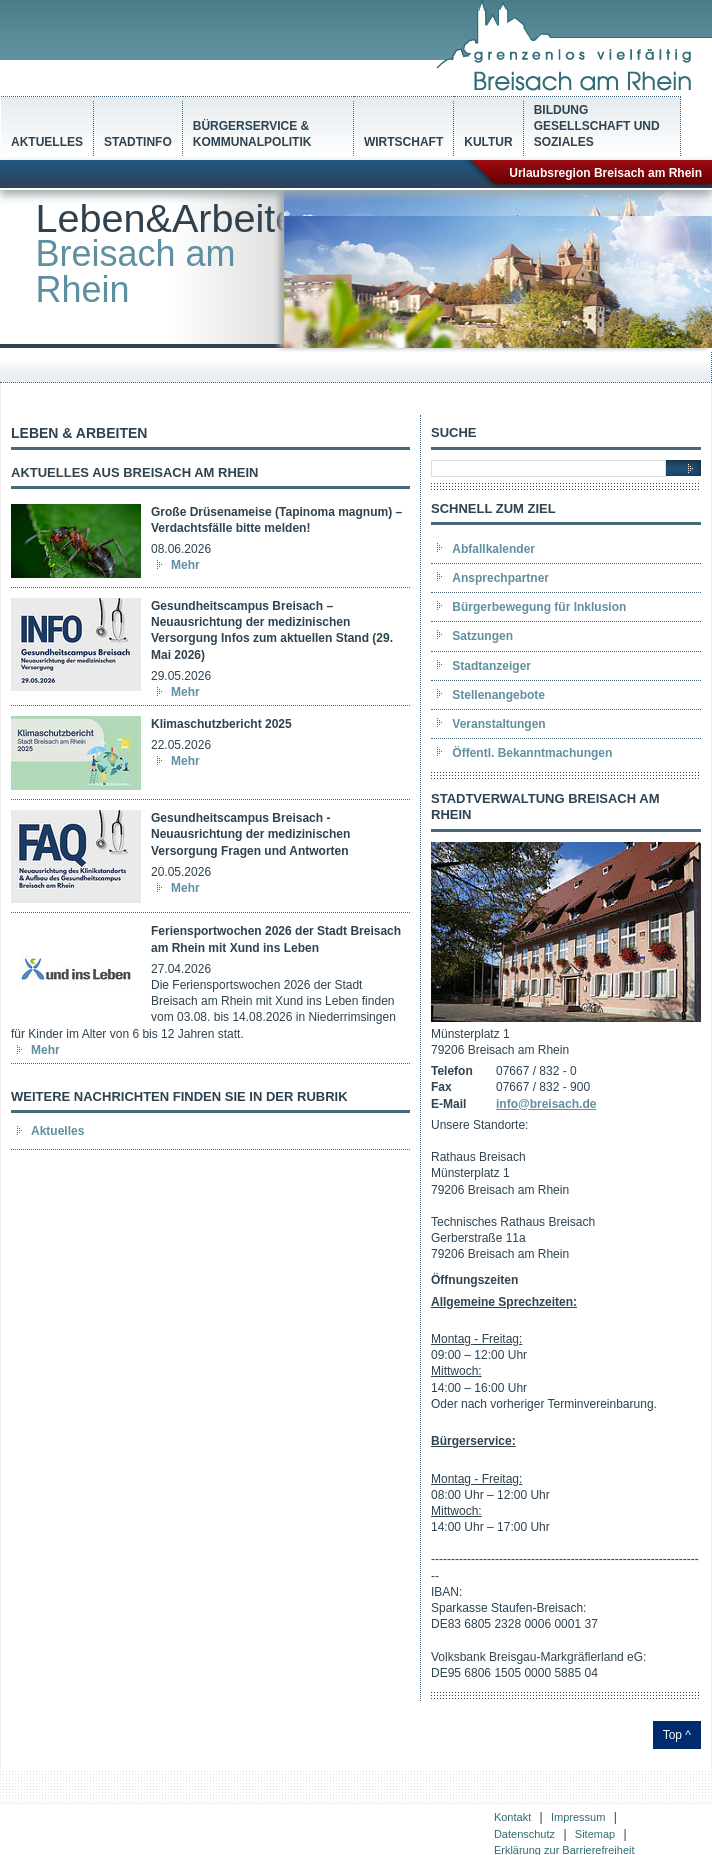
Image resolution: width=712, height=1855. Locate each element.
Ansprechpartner (500, 578)
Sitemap (595, 1834)
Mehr (185, 565)
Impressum (578, 1817)
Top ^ (677, 1735)
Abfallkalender (493, 549)
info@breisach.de (546, 1104)
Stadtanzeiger (491, 666)
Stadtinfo (138, 142)
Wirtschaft (403, 142)
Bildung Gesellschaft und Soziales (597, 126)
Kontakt (512, 1817)
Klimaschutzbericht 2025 (221, 724)
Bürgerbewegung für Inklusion (539, 607)
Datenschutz (524, 1834)
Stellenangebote (498, 695)
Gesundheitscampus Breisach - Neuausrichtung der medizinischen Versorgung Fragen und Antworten (250, 834)
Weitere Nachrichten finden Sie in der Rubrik (179, 1096)
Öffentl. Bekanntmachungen (532, 753)
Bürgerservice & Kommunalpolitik (252, 134)
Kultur (488, 142)
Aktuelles (47, 142)
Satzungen (482, 636)
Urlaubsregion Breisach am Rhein (605, 173)
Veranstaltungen (498, 724)
